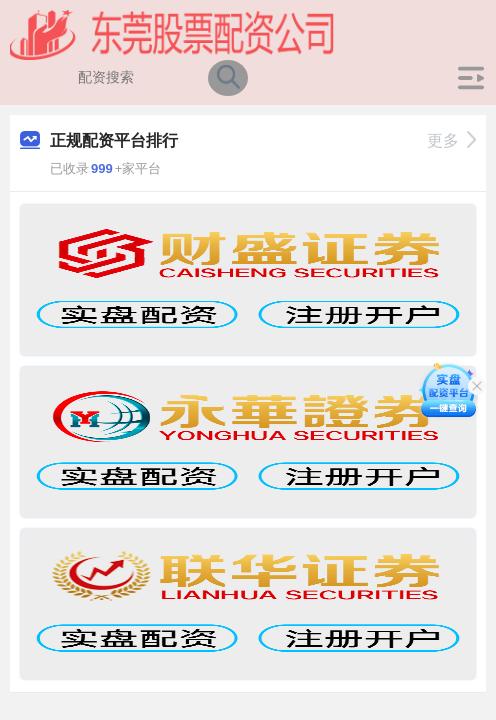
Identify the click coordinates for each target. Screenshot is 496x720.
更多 (451, 140)
